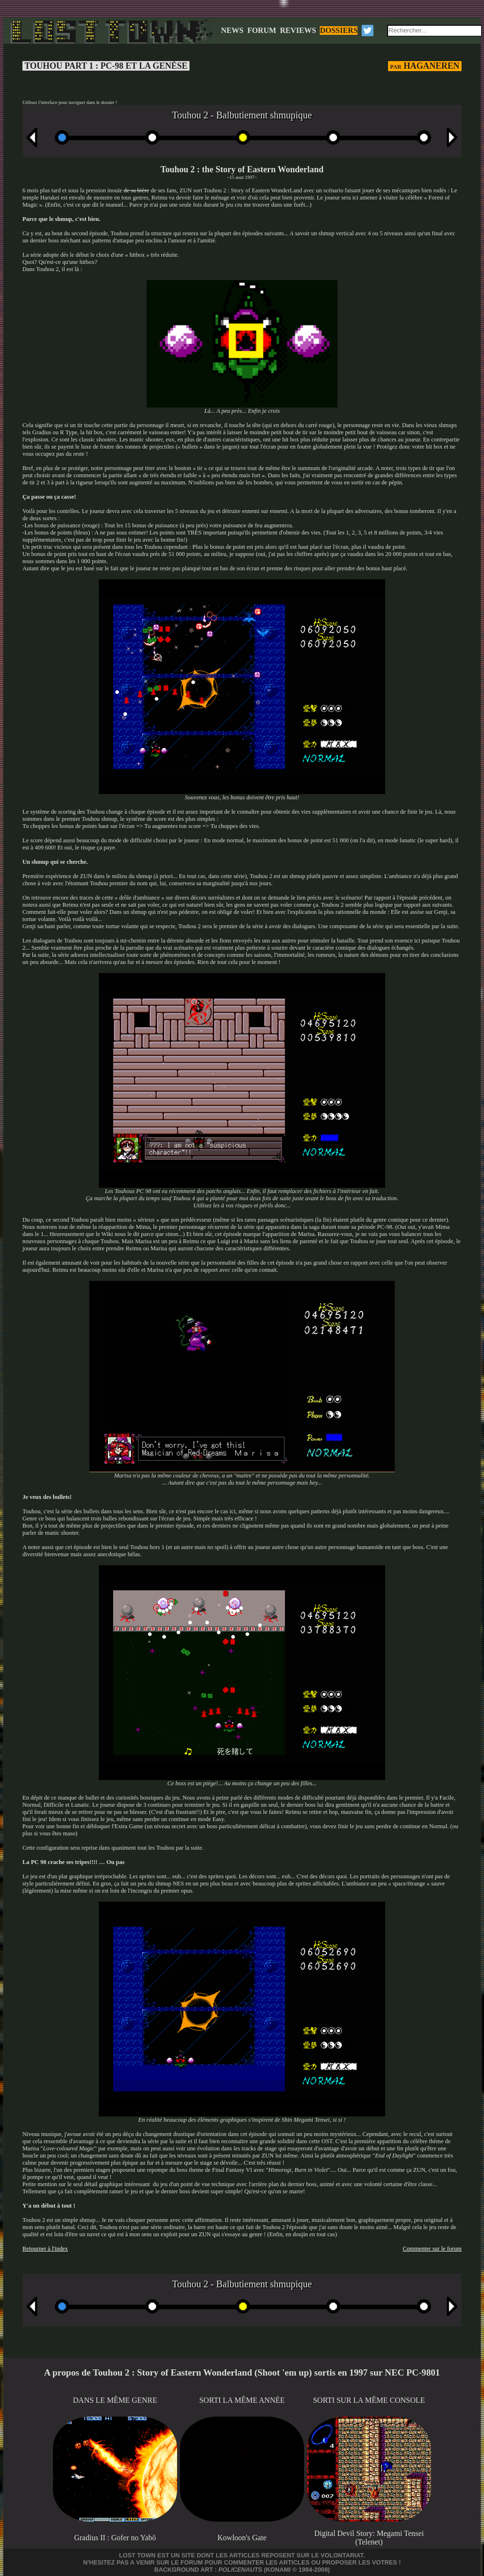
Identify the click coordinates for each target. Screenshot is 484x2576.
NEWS (232, 30)
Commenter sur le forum (432, 2248)
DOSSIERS (339, 30)
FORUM (261, 30)
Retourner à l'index (45, 2248)
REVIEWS (298, 30)
